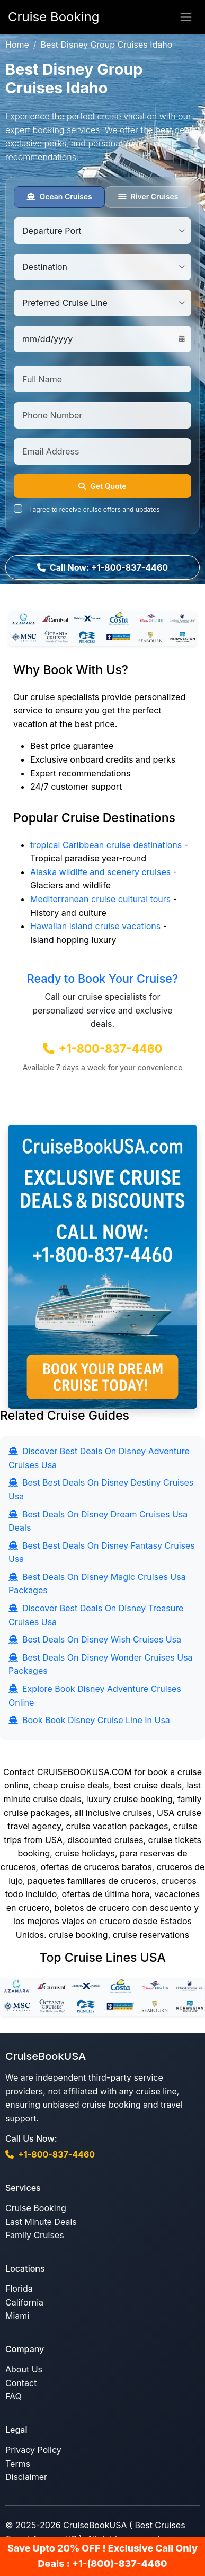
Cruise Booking (35, 2208)
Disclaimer (26, 2477)
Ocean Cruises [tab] (59, 196)
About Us (23, 2369)
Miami (17, 2315)
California (24, 2302)
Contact (21, 2383)
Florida (19, 2288)
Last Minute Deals (41, 2221)
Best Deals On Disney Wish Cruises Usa (94, 1639)
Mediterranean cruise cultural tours (100, 899)
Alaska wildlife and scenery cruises (100, 872)
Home (17, 44)
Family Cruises (34, 2235)
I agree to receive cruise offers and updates (94, 509)
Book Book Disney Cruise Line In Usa (89, 1720)
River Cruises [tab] (148, 196)
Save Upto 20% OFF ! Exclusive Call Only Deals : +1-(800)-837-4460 (102, 2556)
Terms (17, 2463)
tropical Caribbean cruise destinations (106, 845)
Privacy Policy (33, 2449)
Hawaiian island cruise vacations (95, 926)
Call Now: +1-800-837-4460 (102, 567)
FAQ (13, 2396)
